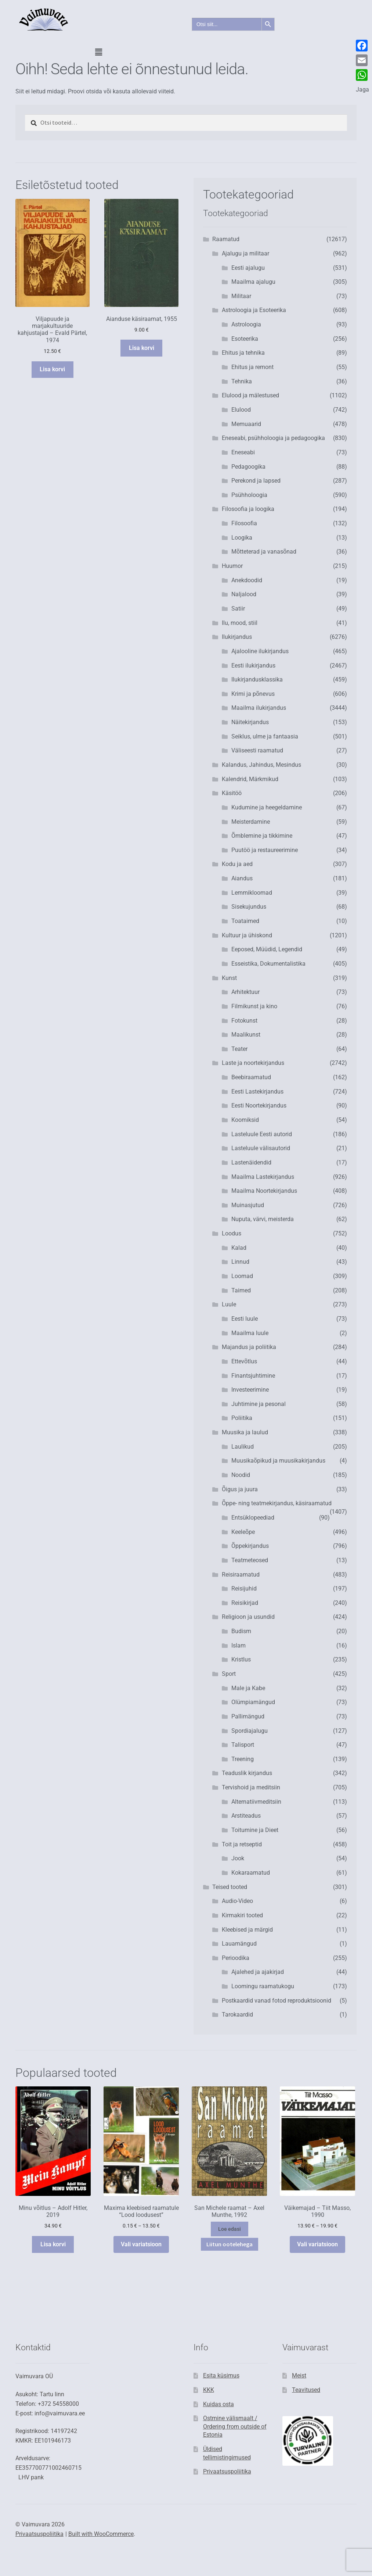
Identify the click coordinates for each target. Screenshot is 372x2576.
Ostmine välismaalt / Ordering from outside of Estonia (235, 2426)
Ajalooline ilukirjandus (260, 651)
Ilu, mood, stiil (239, 622)
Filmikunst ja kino (254, 1006)
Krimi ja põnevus (253, 693)
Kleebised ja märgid (247, 1929)
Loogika (241, 537)
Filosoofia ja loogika (248, 508)
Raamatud (225, 239)
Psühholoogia (249, 494)
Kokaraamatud (250, 1872)
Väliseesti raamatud (257, 750)
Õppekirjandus (250, 1545)
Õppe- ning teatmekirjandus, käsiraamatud (277, 1503)
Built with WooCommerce (101, 2533)
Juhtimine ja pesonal (258, 1403)
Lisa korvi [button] (52, 369)
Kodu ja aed (237, 864)
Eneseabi (243, 452)
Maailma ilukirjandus (258, 707)
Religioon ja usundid (248, 1616)
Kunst (229, 977)
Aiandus (242, 878)
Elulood (241, 409)
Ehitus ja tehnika (243, 352)
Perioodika (235, 1957)
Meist (299, 2375)
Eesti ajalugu (248, 267)
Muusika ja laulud (245, 1432)
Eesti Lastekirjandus (257, 1091)
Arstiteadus (246, 1815)
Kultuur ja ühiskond (247, 935)
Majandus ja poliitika (249, 1347)
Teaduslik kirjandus (247, 1773)
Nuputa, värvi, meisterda (262, 1219)
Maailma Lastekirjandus (262, 1176)
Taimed (241, 1290)
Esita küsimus (221, 2375)
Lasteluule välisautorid (260, 1148)
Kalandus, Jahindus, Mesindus (261, 764)
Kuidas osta (218, 2404)
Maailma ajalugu (253, 281)
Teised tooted (229, 1886)
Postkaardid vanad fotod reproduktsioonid (276, 2000)
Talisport (242, 1744)
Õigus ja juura (240, 1489)
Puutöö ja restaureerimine (264, 850)
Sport (229, 1673)
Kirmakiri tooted (242, 1915)
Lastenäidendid (251, 1162)
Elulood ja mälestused (250, 395)
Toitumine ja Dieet (254, 1830)
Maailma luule (249, 1333)
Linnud (240, 1261)
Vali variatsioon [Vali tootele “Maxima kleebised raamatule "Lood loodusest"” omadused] (141, 2244)
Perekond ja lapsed (256, 480)
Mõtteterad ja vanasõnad (263, 551)
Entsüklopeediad (252, 1517)
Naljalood (243, 594)
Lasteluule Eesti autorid (261, 1134)
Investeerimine (250, 1389)
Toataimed (245, 920)
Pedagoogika (248, 466)
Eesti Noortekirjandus (258, 1105)
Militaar (241, 296)
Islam (238, 1645)
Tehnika (241, 381)
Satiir (238, 608)
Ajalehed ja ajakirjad (257, 1971)
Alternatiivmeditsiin (256, 1801)
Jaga (362, 89)
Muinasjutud (247, 1205)
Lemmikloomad (251, 892)
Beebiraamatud (251, 1077)
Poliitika (241, 1417)
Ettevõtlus (244, 1361)
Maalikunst (245, 1034)
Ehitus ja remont (252, 367)
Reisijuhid (244, 1588)
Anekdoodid (246, 580)
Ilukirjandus (237, 636)
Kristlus (241, 1659)
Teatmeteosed (249, 1560)
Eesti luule (244, 1318)
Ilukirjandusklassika (257, 679)
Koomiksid (245, 1119)
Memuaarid (246, 424)
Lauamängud (239, 1943)
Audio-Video (237, 1900)
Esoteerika (244, 338)
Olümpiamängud (253, 1702)
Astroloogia (246, 324)
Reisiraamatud (241, 1574)
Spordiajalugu (249, 1730)
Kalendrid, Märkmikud (250, 779)
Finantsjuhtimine (253, 1375)
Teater (239, 1048)
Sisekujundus (248, 906)
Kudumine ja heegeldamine (266, 807)
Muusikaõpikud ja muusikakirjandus (278, 1460)
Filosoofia (244, 523)
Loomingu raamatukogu (262, 1986)
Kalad (238, 1247)
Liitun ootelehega (229, 2244)
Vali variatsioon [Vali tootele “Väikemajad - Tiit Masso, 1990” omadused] (317, 2244)
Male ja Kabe (248, 1688)
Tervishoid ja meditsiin (251, 1787)
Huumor (232, 565)
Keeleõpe (243, 1531)
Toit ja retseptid (242, 1844)
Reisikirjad (244, 1602)
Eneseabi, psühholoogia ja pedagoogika (273, 437)
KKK (208, 2389)
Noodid (240, 1474)
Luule (229, 1304)
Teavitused (306, 2389)
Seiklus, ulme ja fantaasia (264, 736)
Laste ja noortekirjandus (253, 1062)
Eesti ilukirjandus (253, 665)
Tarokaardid (237, 2014)
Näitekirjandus (250, 722)
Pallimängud (247, 1716)
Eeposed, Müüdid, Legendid (266, 949)
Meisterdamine (250, 821)
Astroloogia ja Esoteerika (254, 310)
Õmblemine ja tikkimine (261, 835)
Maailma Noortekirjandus (264, 1190)
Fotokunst (244, 1020)
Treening (242, 1759)
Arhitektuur (245, 991)
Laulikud (242, 1446)
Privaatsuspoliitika (227, 2471)
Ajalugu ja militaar (245, 253)
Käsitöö (232, 793)
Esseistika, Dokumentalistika (268, 963)
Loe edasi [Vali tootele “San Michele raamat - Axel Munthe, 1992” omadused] (229, 2229)
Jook (237, 1858)
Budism (241, 1631)
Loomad (242, 1276)
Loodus (231, 1233)
